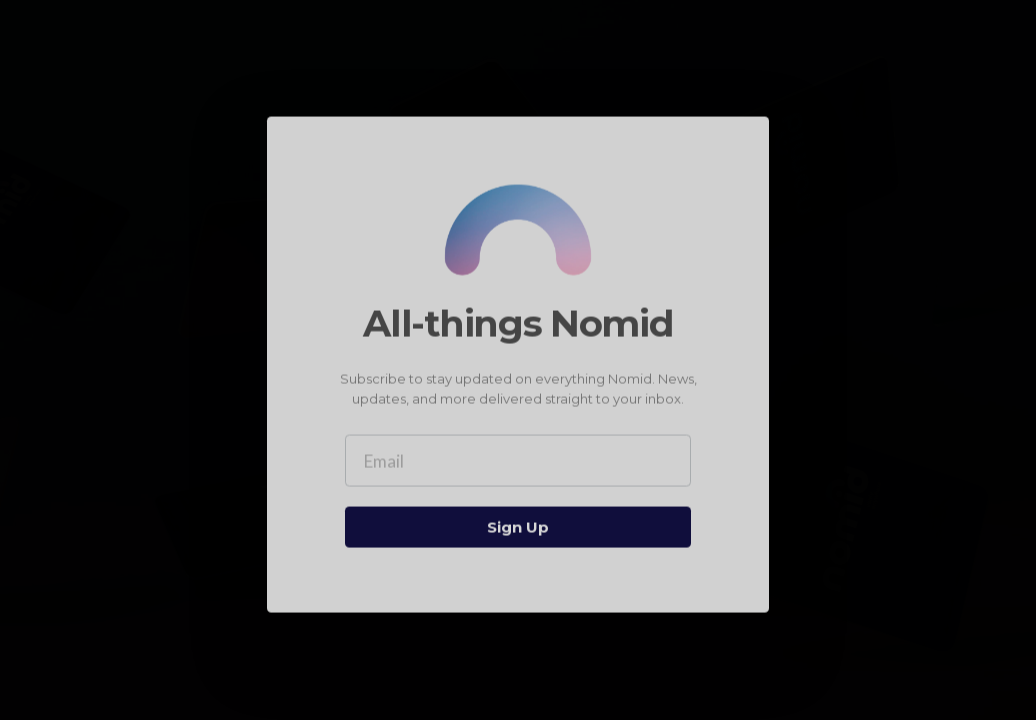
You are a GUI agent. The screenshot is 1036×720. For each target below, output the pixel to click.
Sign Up (518, 528)
